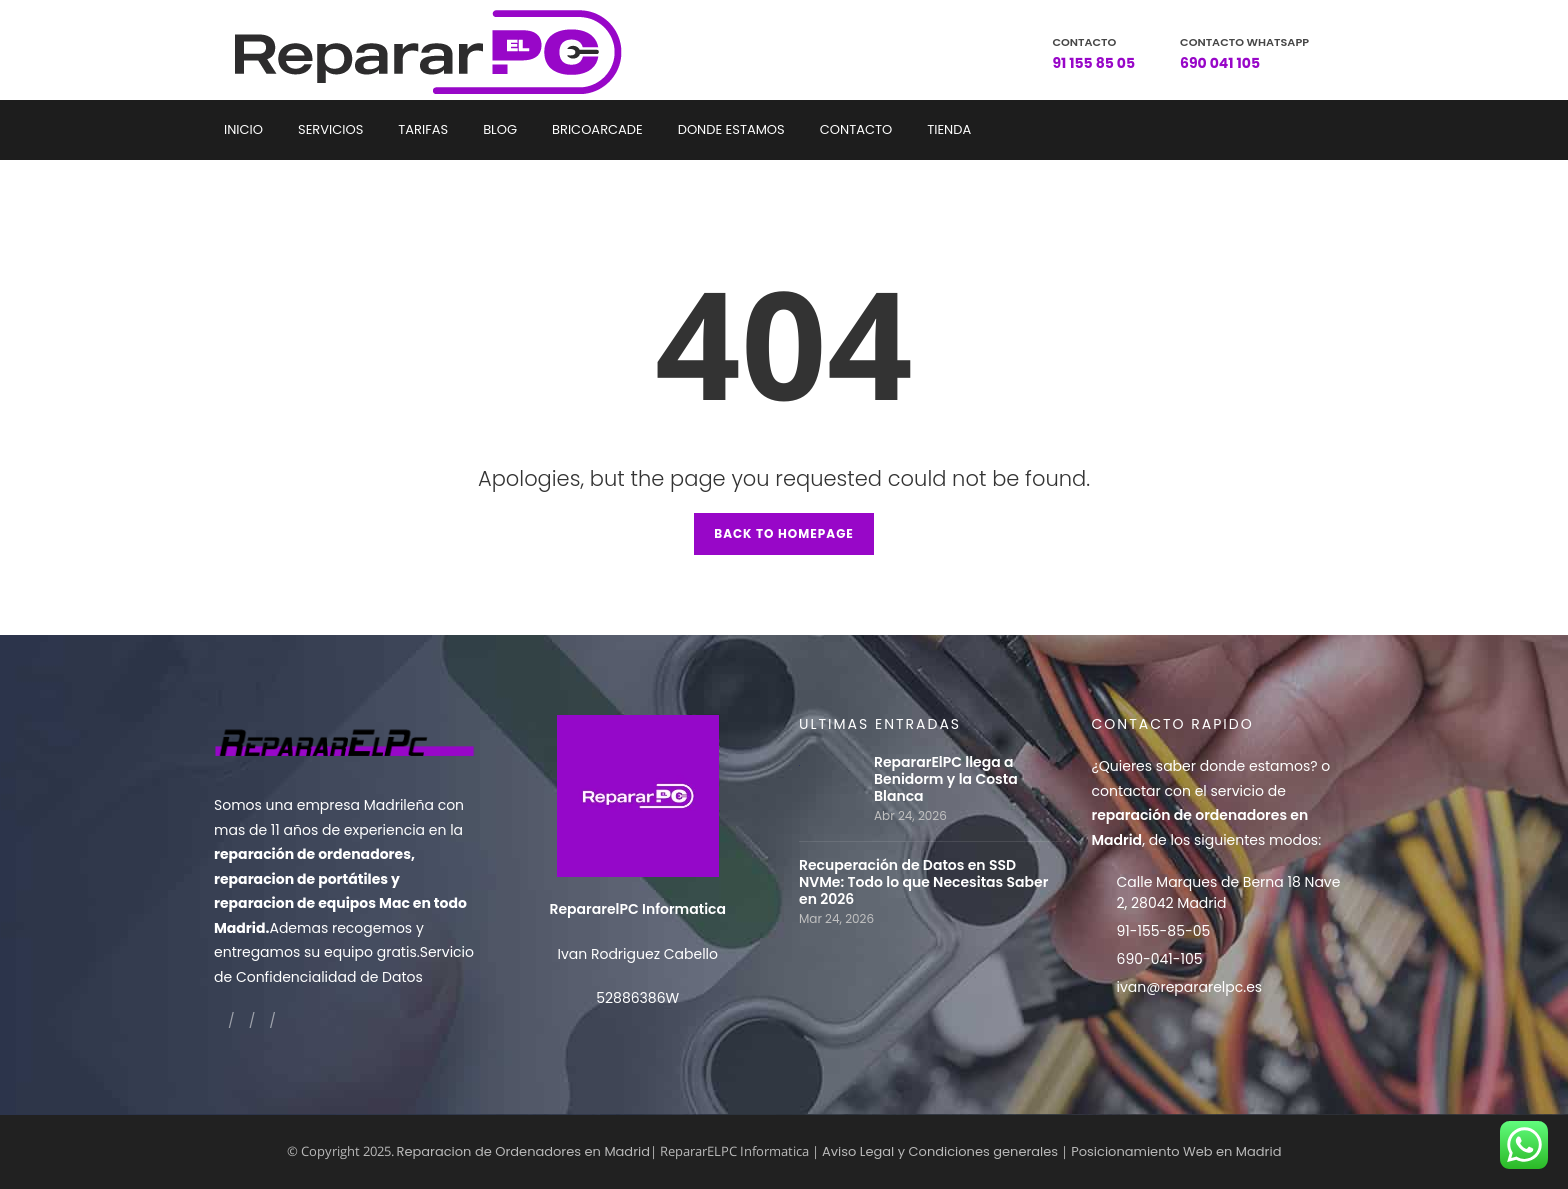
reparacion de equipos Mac (312, 903)
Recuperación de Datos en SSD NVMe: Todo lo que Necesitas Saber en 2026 (923, 882)
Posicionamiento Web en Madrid (1176, 1151)
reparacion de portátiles (301, 879)
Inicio (243, 129)
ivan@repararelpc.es (1190, 987)
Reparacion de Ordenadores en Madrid (523, 1151)
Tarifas (423, 129)
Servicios (330, 129)
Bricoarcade (597, 129)
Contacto (856, 129)
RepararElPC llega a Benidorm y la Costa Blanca (946, 779)
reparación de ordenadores (312, 854)
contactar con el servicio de (1200, 815)
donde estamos (1255, 766)
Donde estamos (731, 129)
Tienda (949, 129)
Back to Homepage (784, 533)
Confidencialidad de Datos (329, 977)
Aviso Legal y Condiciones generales (940, 1151)
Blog (500, 129)
